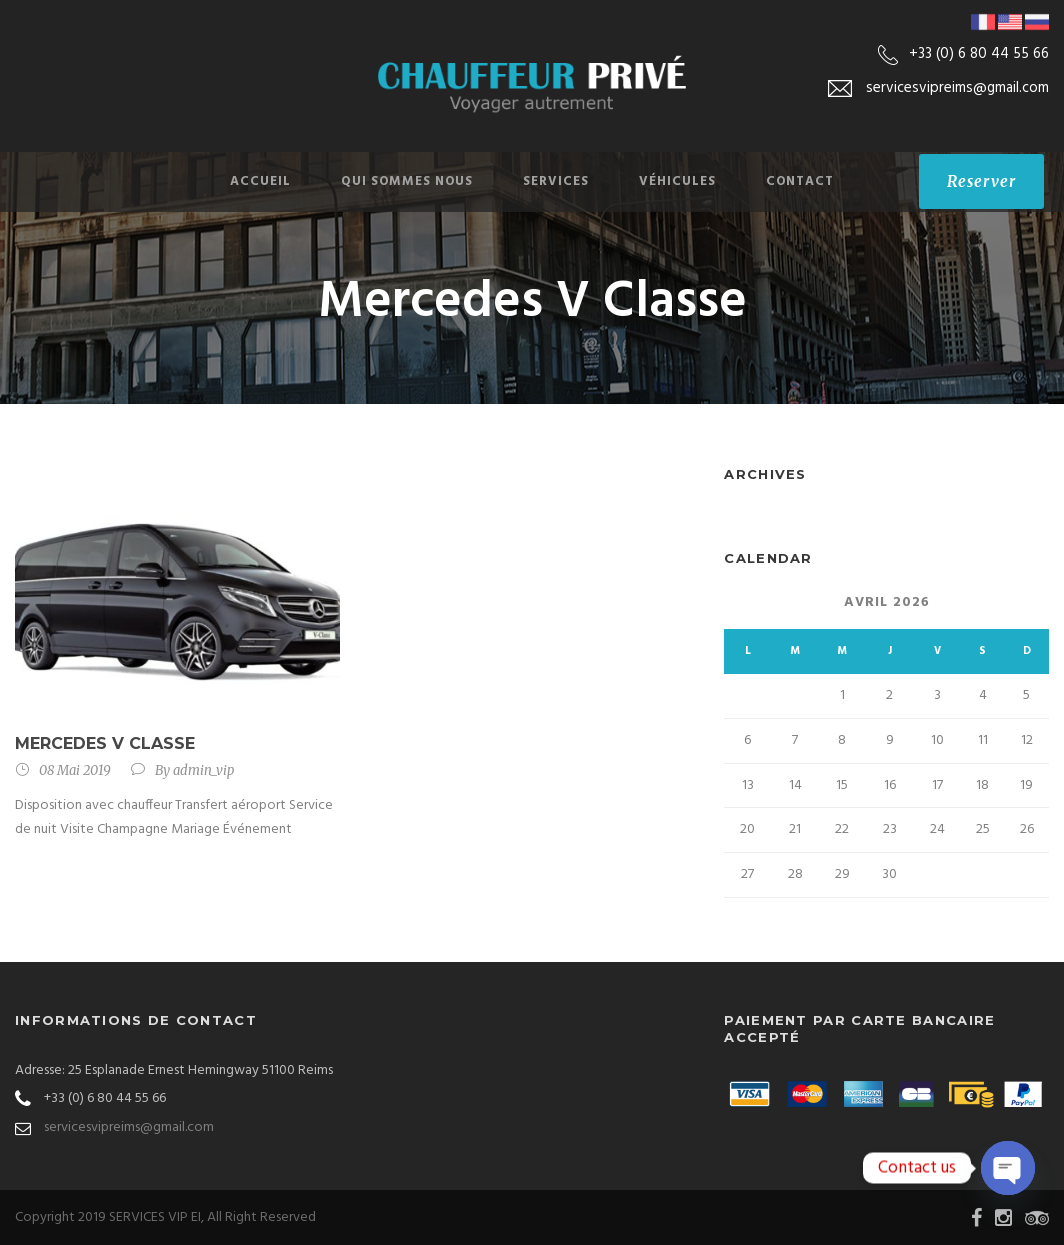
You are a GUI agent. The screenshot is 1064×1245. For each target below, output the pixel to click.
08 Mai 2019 (75, 770)
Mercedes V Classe (105, 743)
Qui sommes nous (407, 181)
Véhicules (677, 181)
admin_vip (203, 770)
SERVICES (556, 181)
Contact (800, 181)
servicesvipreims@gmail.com (129, 1127)
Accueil (260, 181)
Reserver (981, 181)
